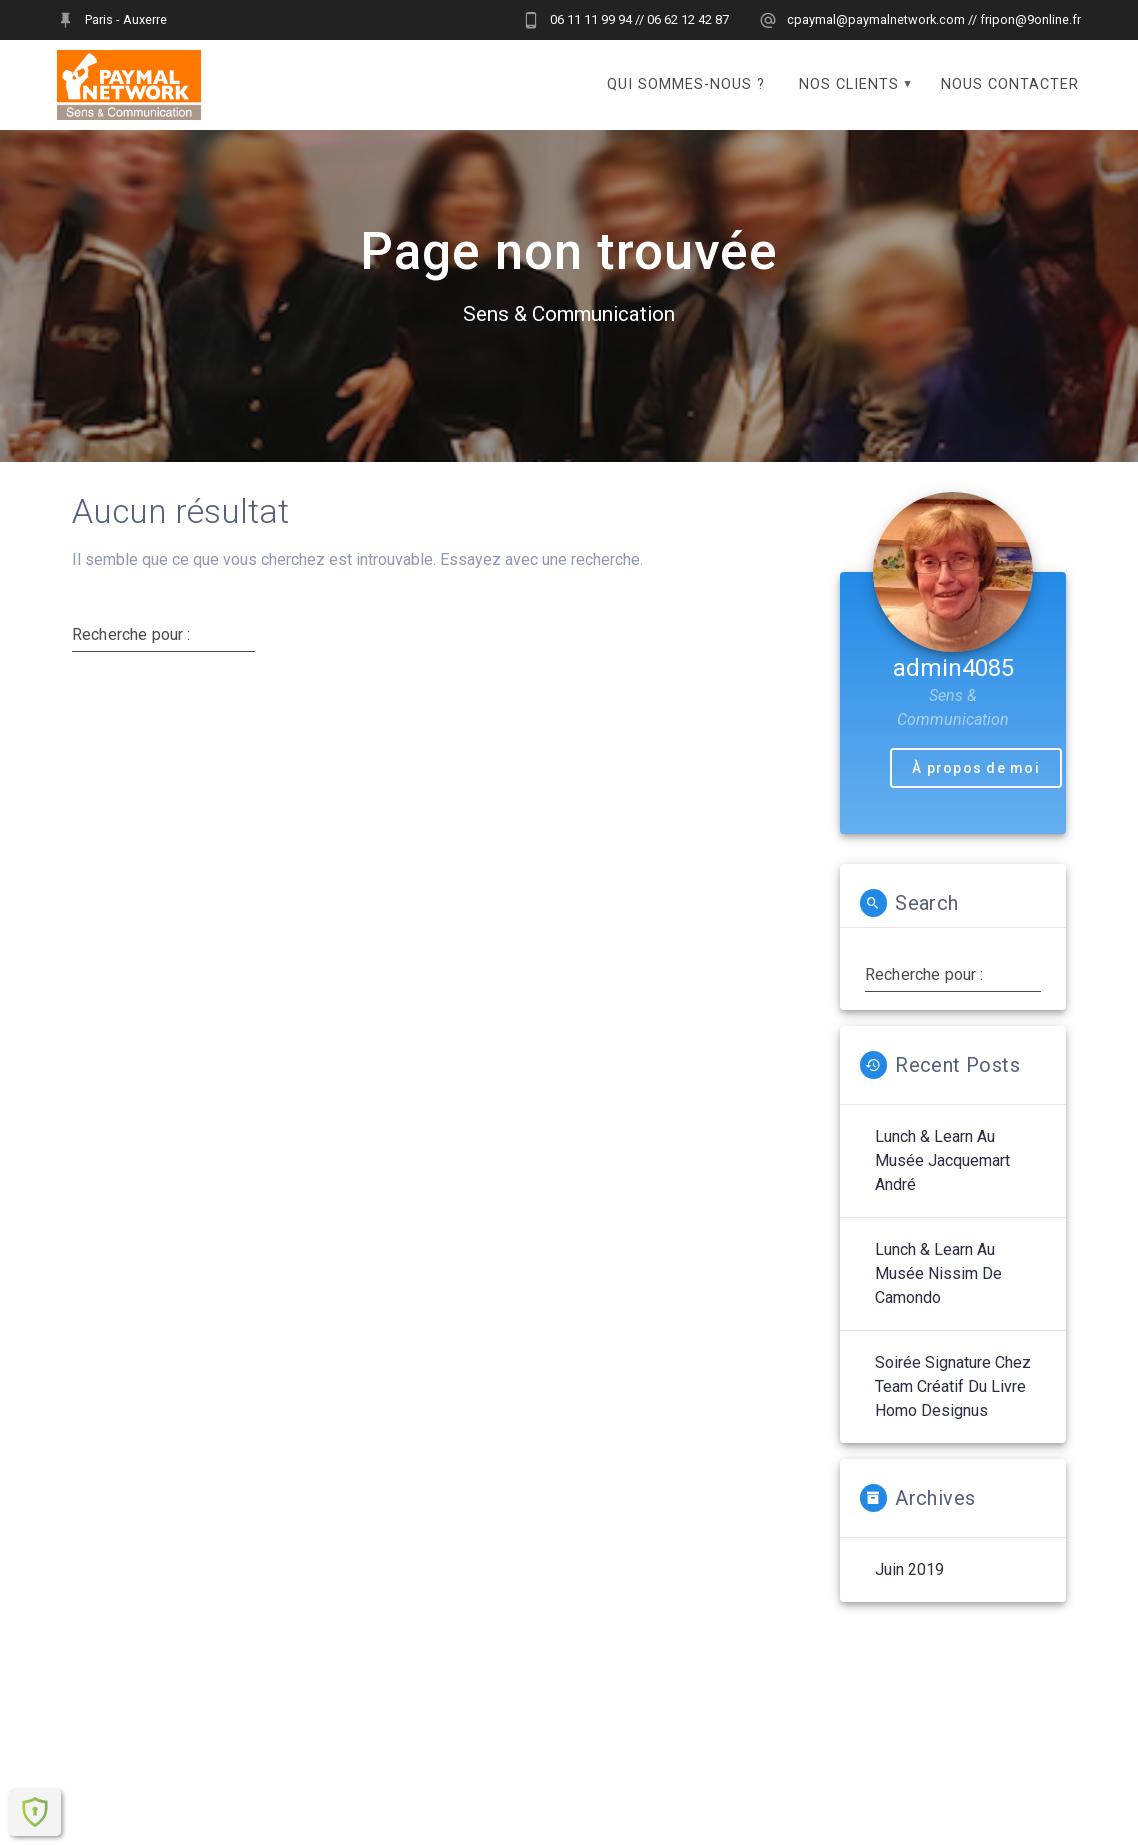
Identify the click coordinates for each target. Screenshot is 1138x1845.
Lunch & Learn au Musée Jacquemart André (942, 1181)
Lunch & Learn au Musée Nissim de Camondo (938, 1294)
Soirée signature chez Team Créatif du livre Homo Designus (953, 1407)
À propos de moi (976, 789)
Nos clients (849, 84)
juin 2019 (909, 1590)
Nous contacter (1010, 84)
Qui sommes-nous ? (686, 84)
